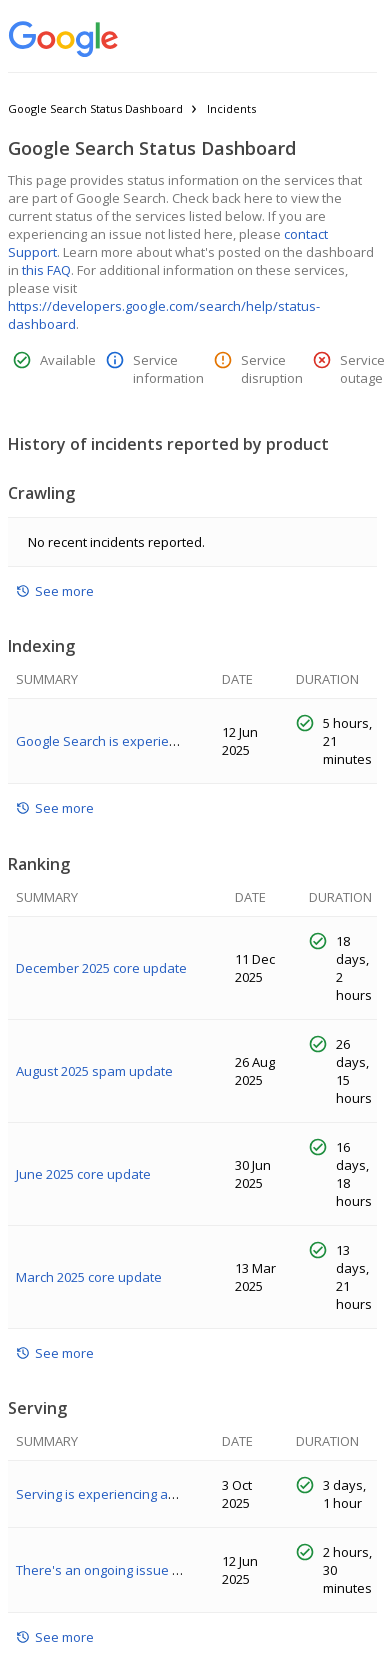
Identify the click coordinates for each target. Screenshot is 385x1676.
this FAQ (46, 270)
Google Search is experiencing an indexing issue (163, 741)
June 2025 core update (83, 1174)
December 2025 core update (101, 968)
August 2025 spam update (94, 1071)
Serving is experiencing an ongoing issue (140, 1494)
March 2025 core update (89, 1277)
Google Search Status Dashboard (95, 108)
